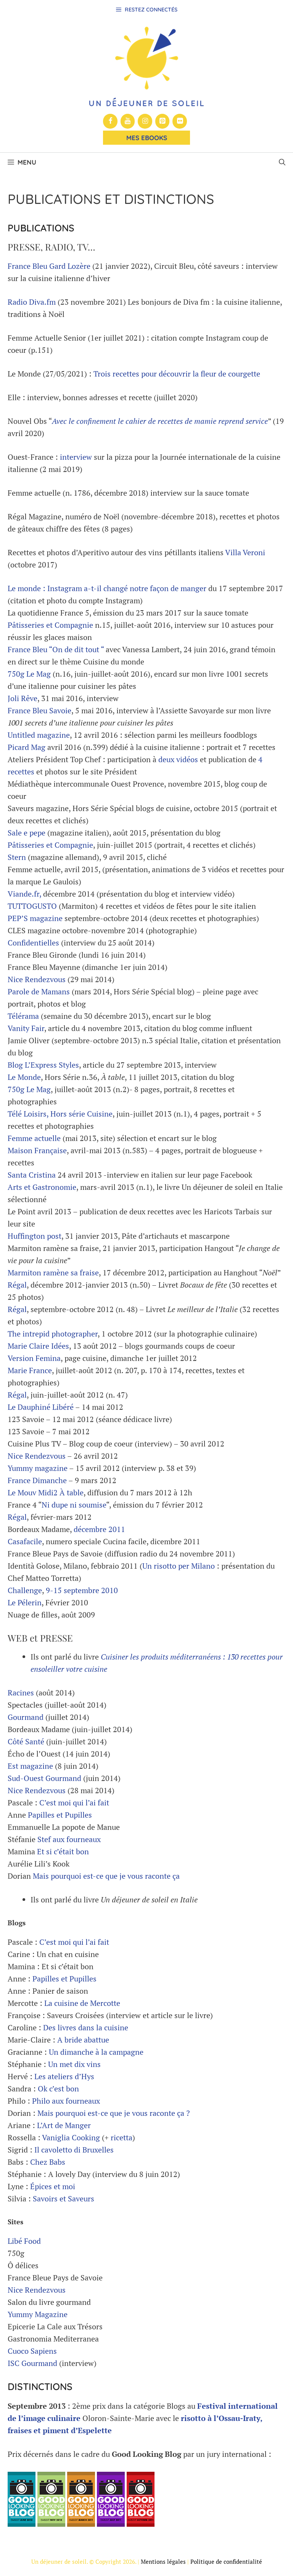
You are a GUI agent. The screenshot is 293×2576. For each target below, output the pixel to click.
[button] (282, 162)
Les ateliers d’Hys (64, 2076)
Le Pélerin (25, 1602)
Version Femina (34, 1358)
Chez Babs (47, 2162)
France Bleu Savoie (39, 710)
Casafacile (25, 1541)
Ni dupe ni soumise (74, 1505)
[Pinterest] (162, 121)
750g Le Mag (29, 674)
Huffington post (34, 1236)
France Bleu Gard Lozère (49, 266)
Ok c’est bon (58, 2088)
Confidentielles (34, 942)
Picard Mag (26, 747)
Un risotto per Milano (178, 1566)
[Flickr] (179, 121)
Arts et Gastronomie (42, 1187)
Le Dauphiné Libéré (41, 1407)
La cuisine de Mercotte (82, 2003)
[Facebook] (110, 121)
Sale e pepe (26, 832)
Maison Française (37, 1150)
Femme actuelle (34, 1138)
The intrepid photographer (53, 1333)
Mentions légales (163, 2561)
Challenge (25, 1590)
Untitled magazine (39, 735)
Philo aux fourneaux (66, 2101)
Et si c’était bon (63, 1851)
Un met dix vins (74, 2064)
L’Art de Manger (64, 2125)
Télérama (23, 1016)
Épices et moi (52, 2186)
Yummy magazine (38, 1468)
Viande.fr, (24, 894)
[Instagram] (145, 121)
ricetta (121, 2137)
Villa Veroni (245, 552)
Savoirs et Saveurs (63, 2198)
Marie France (30, 1370)
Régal (17, 1285)
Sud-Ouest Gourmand (44, 1778)
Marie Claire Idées (38, 1346)
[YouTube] (128, 121)
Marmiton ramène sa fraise (53, 1272)
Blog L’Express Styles (43, 1065)
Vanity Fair (26, 1028)
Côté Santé (26, 1741)
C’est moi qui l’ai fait (74, 1802)
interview (76, 457)
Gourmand (25, 1717)
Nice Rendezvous (37, 979)
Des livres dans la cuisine (85, 2027)
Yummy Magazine (38, 2314)
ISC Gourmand (32, 2363)
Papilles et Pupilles (60, 1815)
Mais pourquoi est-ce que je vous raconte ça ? (113, 2113)
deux (166, 759)
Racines (21, 1692)
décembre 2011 (99, 1529)
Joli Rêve (22, 698)
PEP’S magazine (35, 918)
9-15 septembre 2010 (82, 1590)
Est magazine (30, 1766)
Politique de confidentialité (226, 2561)
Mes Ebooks (146, 138)
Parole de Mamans (39, 991)
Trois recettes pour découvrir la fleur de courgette (176, 373)
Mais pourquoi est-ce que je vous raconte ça (106, 1876)
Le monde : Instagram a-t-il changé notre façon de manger (108, 588)
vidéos (187, 759)
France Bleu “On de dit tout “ (56, 649)
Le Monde (24, 1077)
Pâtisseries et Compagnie (50, 625)
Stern (17, 857)
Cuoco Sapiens (32, 2351)
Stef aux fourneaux (69, 1839)
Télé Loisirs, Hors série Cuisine (60, 1114)
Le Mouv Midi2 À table (46, 1492)
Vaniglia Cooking (71, 2137)
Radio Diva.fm (32, 302)
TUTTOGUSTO (32, 906)
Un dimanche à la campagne (96, 2052)
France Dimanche (37, 1480)
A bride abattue (83, 2040)
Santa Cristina (33, 1175)
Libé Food (24, 2241)
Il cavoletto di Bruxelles (74, 2150)
